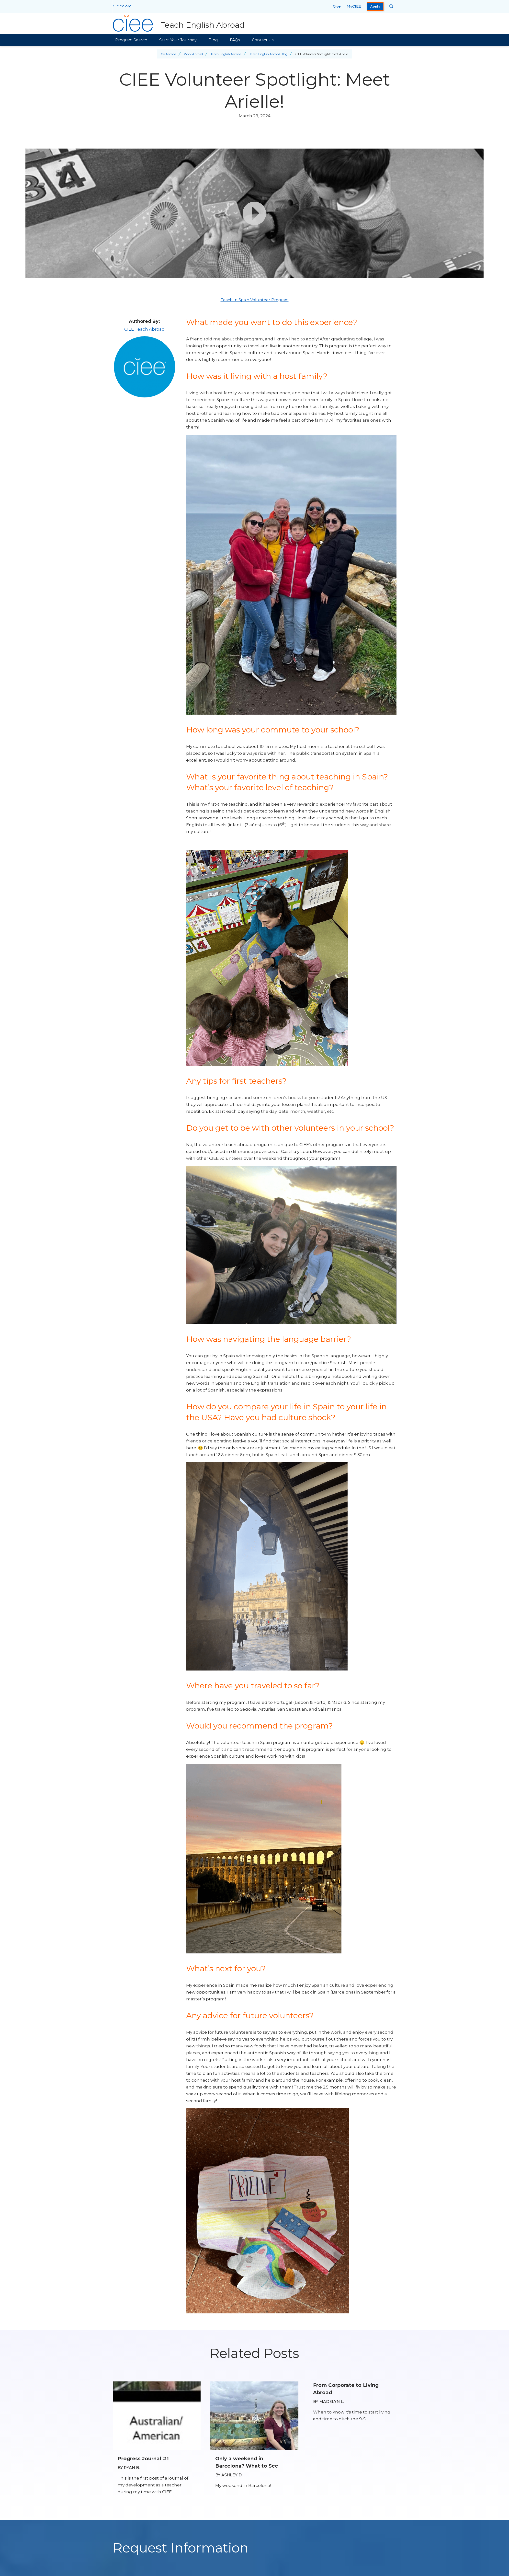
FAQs (235, 40)
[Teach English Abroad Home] (179, 23)
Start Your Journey (178, 40)
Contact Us (262, 40)
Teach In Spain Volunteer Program (255, 300)
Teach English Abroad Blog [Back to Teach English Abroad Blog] (268, 54)
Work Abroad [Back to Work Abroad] (193, 54)
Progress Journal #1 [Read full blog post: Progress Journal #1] (143, 2458)
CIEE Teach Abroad (144, 329)
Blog (213, 40)
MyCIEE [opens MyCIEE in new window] (354, 6)
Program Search (131, 40)
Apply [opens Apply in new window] (375, 6)
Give (337, 6)
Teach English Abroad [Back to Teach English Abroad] (226, 54)
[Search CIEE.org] (391, 6)
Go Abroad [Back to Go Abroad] (168, 54)
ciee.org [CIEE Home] (124, 6)
